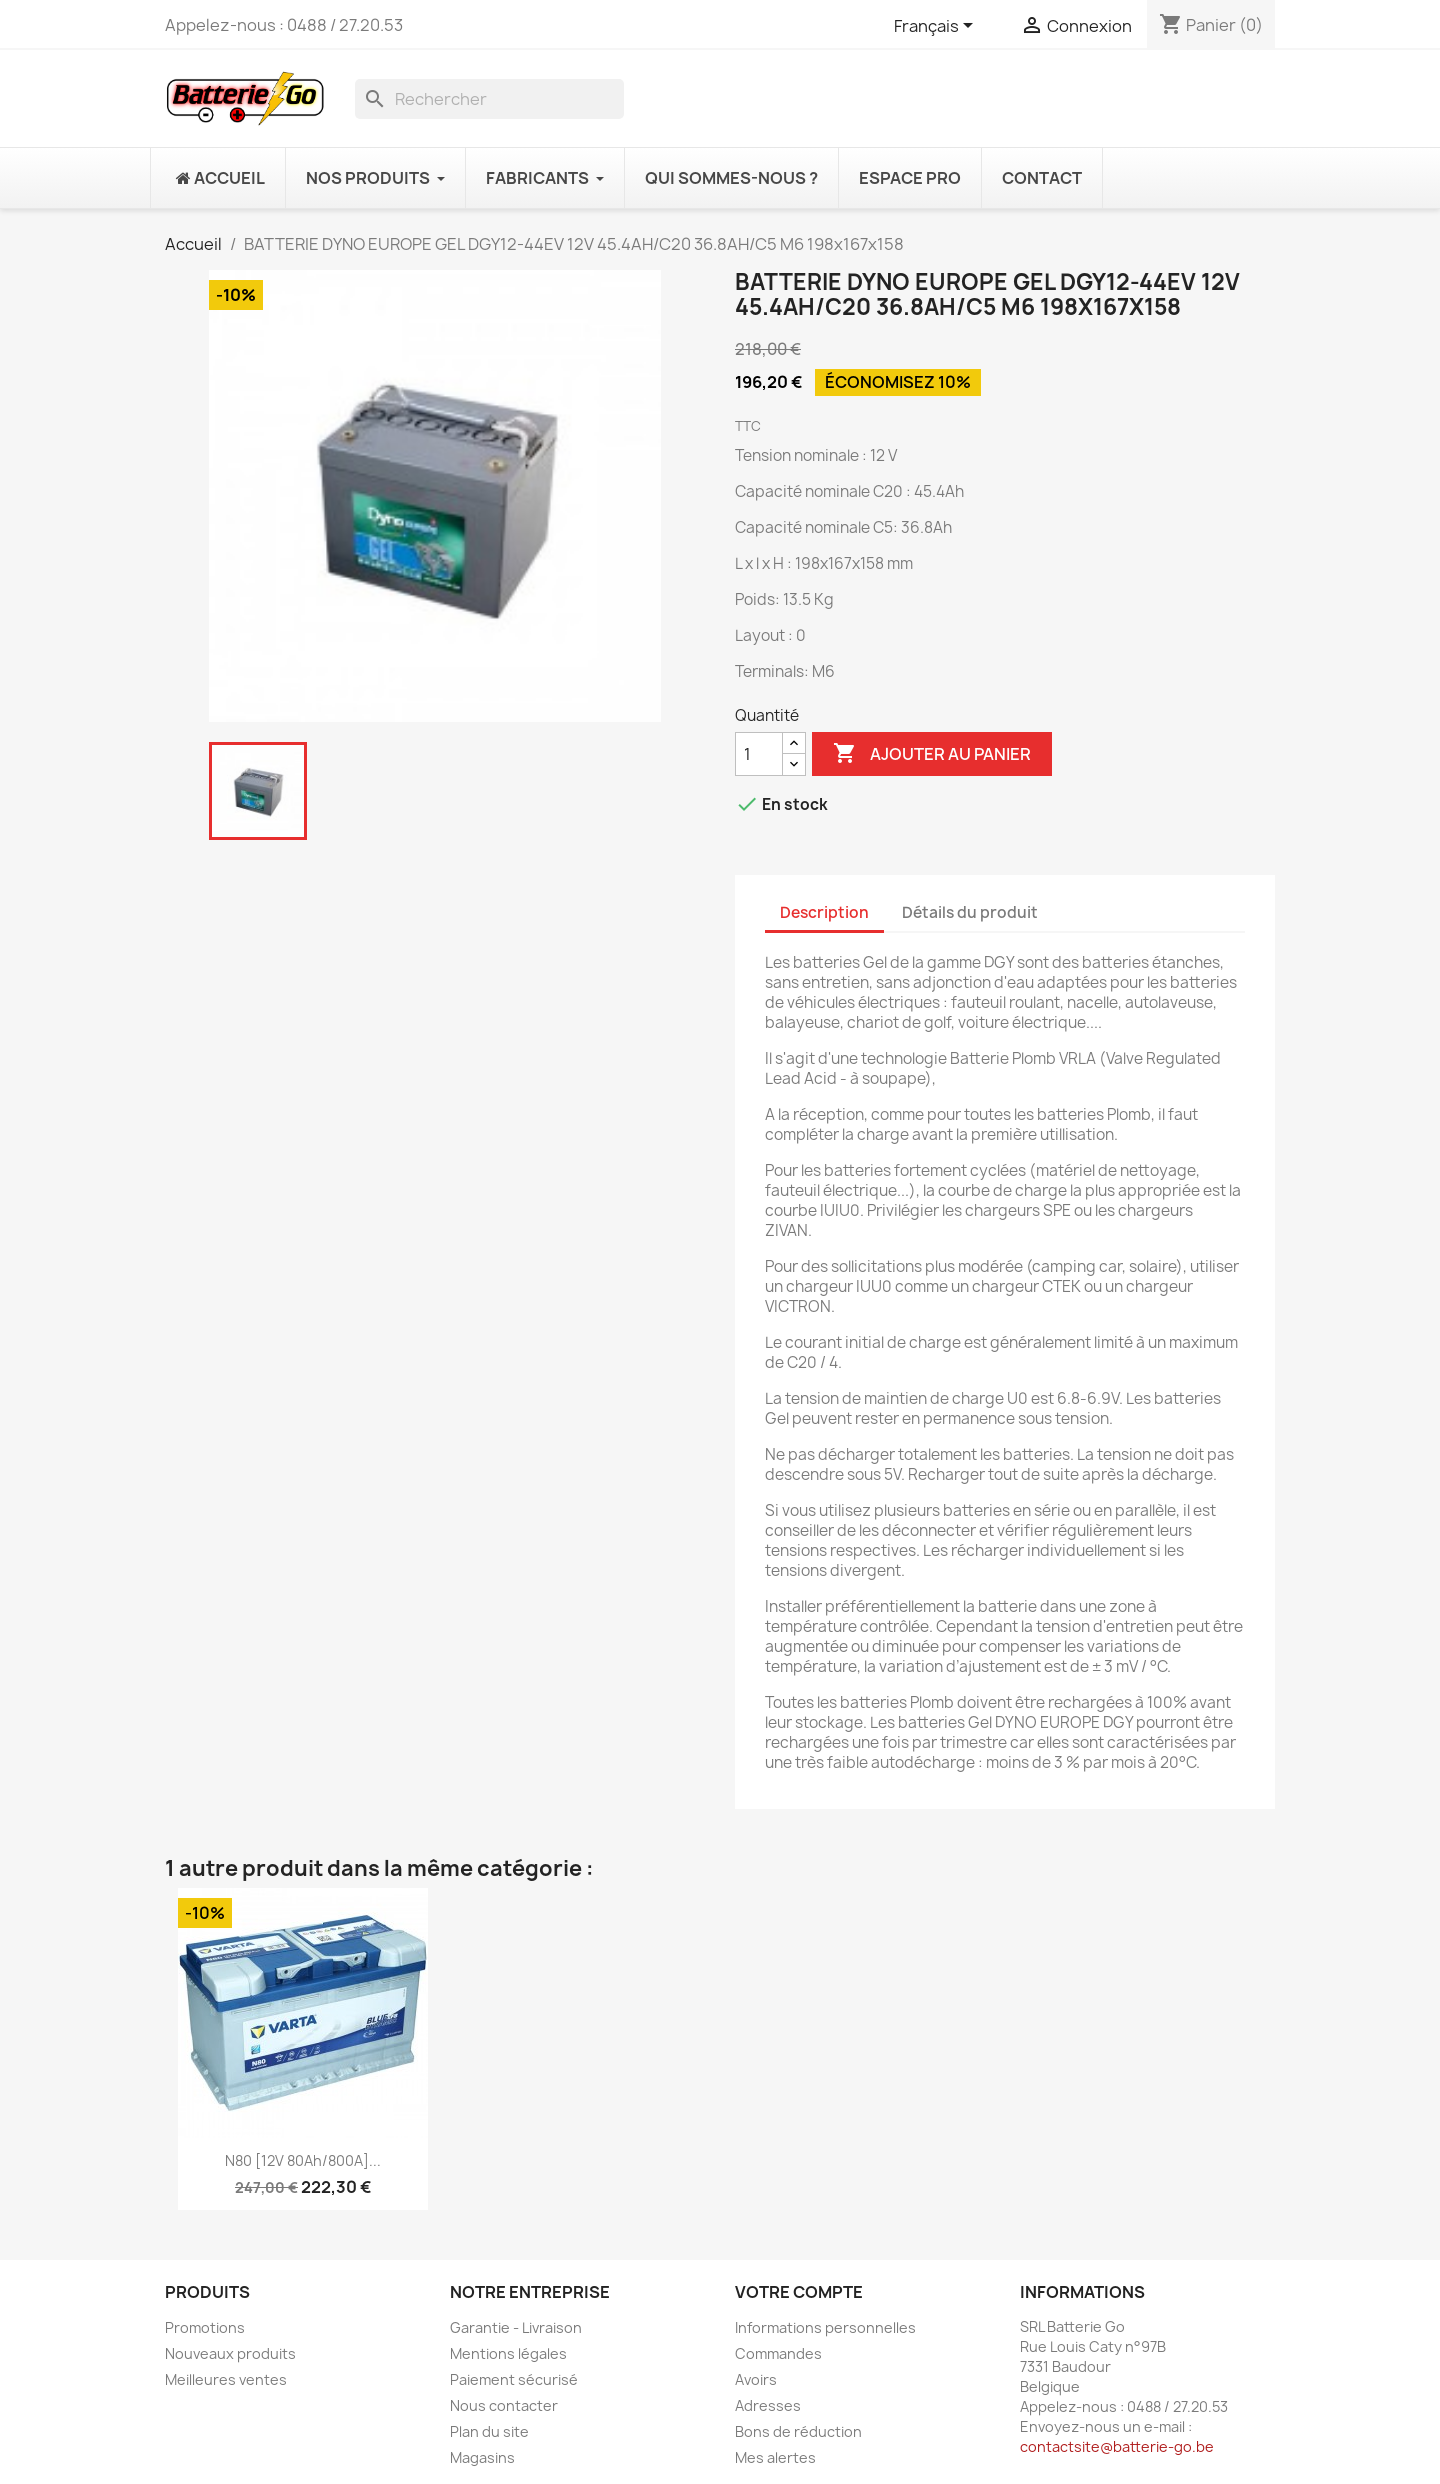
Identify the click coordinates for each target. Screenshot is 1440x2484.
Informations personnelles (825, 2327)
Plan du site (489, 2431)
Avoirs (756, 2379)
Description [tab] (824, 912)
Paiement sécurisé (514, 2379)
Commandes (778, 2353)
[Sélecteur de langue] (937, 27)
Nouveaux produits (230, 2353)
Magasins (482, 2457)
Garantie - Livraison (516, 2327)
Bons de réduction (798, 2431)
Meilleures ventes (226, 2379)
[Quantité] (759, 754)
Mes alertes (775, 2457)
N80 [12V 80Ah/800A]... (303, 2160)
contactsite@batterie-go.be (1117, 2446)
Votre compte (799, 2292)
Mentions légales (508, 2353)
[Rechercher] (489, 99)
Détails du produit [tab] (970, 912)
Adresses (768, 2405)
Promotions (205, 2327)
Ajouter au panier (932, 754)
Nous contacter (504, 2405)
